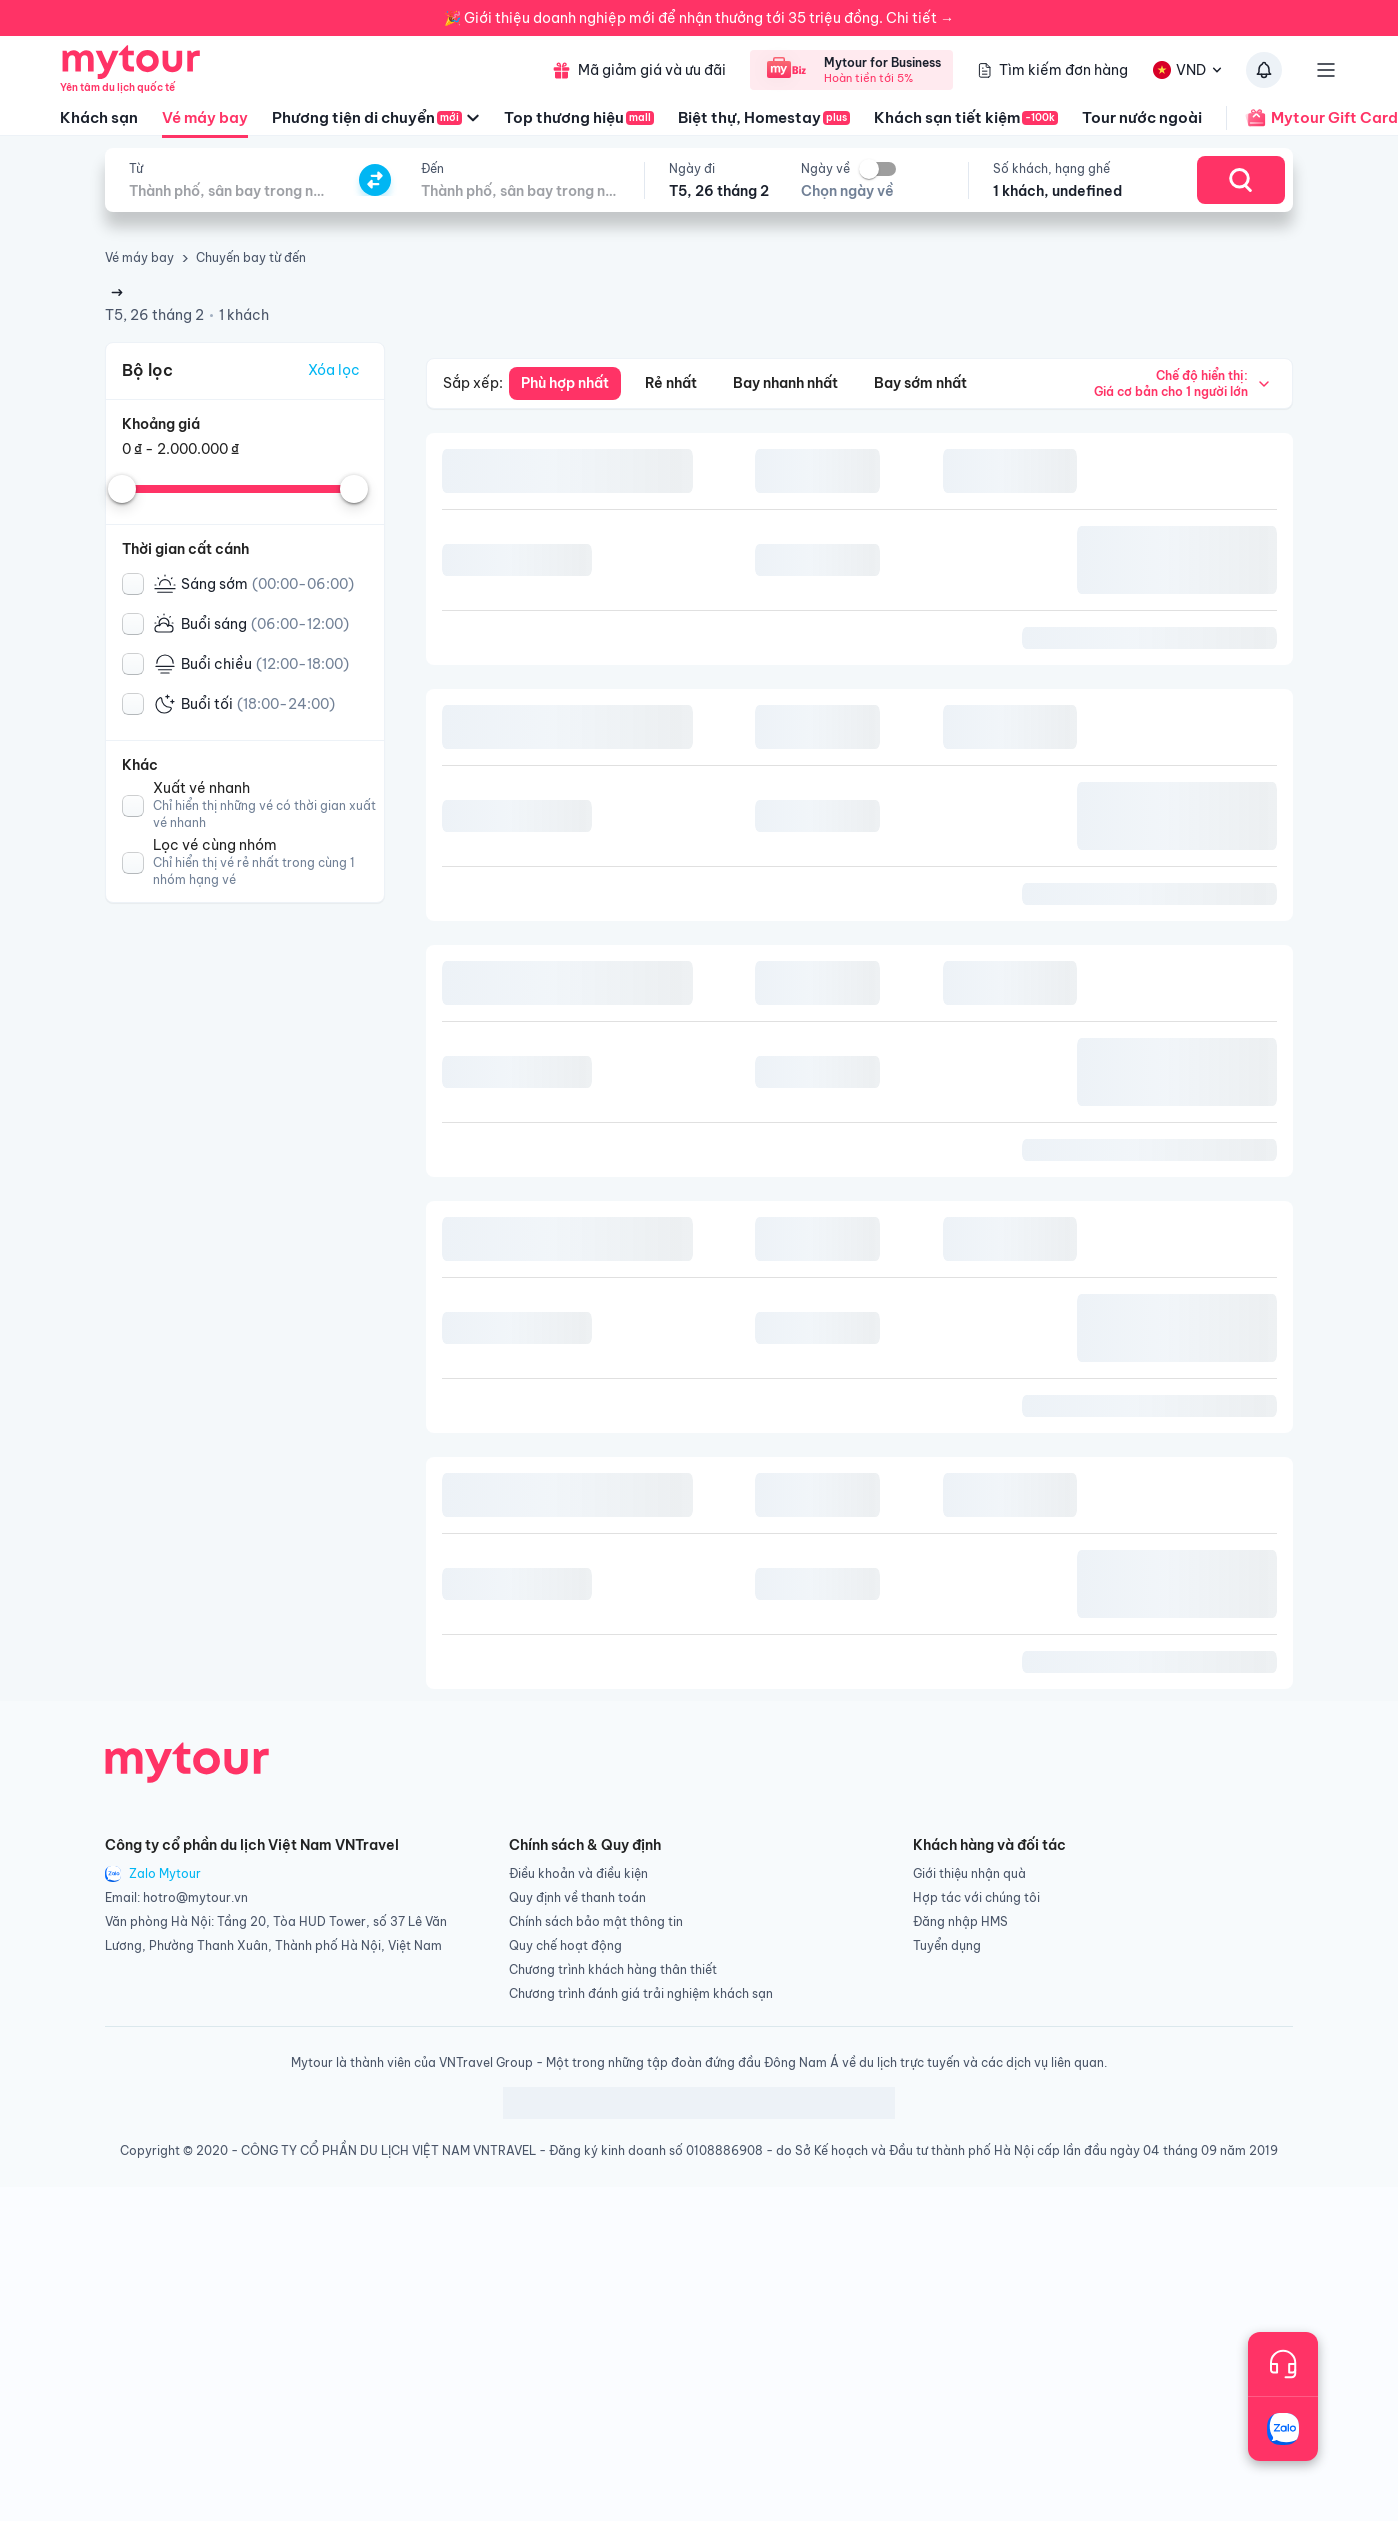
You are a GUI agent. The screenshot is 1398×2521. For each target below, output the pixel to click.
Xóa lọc (334, 370)
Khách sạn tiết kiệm (966, 117)
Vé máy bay (205, 123)
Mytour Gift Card (1312, 118)
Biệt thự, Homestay (764, 117)
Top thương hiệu (579, 117)
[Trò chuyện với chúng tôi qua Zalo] (1283, 2429)
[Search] (1241, 180)
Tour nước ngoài (1142, 117)
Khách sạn (99, 117)
